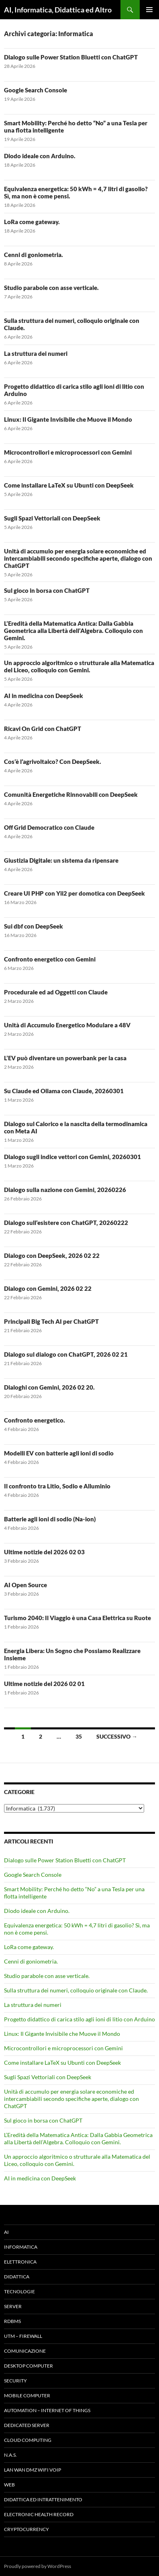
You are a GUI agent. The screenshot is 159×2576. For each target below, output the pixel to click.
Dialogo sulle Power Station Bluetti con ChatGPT (71, 57)
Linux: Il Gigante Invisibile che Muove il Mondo (68, 419)
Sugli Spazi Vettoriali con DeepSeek (52, 518)
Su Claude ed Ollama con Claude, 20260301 (64, 1090)
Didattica (16, 2277)
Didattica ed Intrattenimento (43, 2499)
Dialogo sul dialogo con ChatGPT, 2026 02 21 (66, 1354)
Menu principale (149, 9)
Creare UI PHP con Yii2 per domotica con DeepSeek (74, 893)
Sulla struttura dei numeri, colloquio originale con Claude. (76, 1990)
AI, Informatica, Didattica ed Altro (58, 9)
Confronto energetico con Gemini (50, 959)
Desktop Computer (28, 2366)
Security (15, 2381)
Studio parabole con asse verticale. (51, 287)
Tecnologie (19, 2291)
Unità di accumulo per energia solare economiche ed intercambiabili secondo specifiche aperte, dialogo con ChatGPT (78, 558)
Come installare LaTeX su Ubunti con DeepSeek (69, 485)
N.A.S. (10, 2455)
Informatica (20, 2247)
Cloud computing (27, 2440)
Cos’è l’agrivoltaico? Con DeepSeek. (52, 761)
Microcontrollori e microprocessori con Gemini (68, 452)
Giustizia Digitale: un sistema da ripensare (61, 860)
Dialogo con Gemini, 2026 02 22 (48, 1288)
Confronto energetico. (34, 1420)
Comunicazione (25, 2351)
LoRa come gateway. (32, 221)
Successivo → (116, 1736)
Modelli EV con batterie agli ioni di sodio (59, 1453)
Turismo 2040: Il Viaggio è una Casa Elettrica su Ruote (77, 1617)
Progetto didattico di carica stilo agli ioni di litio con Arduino (79, 2019)
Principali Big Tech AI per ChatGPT (51, 1321)
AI (6, 2232)
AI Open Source (25, 1584)
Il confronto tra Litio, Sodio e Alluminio (57, 1486)
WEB (9, 2485)
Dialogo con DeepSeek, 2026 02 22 (52, 1255)
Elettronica (20, 2262)
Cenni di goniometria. (33, 254)
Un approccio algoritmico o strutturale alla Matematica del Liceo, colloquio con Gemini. (79, 666)
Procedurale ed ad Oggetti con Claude (56, 992)
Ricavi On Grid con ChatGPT (42, 728)
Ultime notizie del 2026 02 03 (44, 1551)
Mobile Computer (27, 2395)
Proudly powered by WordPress (37, 2566)
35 (78, 1736)
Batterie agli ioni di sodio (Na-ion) (50, 1519)
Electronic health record (38, 2514)
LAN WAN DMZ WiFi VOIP (32, 2470)
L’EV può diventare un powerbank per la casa (65, 1057)
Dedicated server (26, 2425)
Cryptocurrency (26, 2529)
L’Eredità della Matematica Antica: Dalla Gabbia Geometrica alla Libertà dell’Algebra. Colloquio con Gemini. (73, 630)
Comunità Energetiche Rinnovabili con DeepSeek (71, 794)
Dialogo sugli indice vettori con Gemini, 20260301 (72, 1156)
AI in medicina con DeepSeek (43, 695)
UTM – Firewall (23, 2336)
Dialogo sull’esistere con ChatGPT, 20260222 (66, 1222)
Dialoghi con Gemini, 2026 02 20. (49, 1387)
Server (13, 2306)
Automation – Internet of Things (47, 2410)
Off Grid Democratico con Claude (49, 827)
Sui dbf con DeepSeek (33, 926)
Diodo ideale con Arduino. (39, 155)
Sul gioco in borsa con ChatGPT (47, 590)
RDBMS (12, 2321)
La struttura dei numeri (35, 353)
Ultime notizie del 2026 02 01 (44, 1683)
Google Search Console (35, 90)
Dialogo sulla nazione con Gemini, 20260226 (65, 1189)
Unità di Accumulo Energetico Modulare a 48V (67, 1025)
